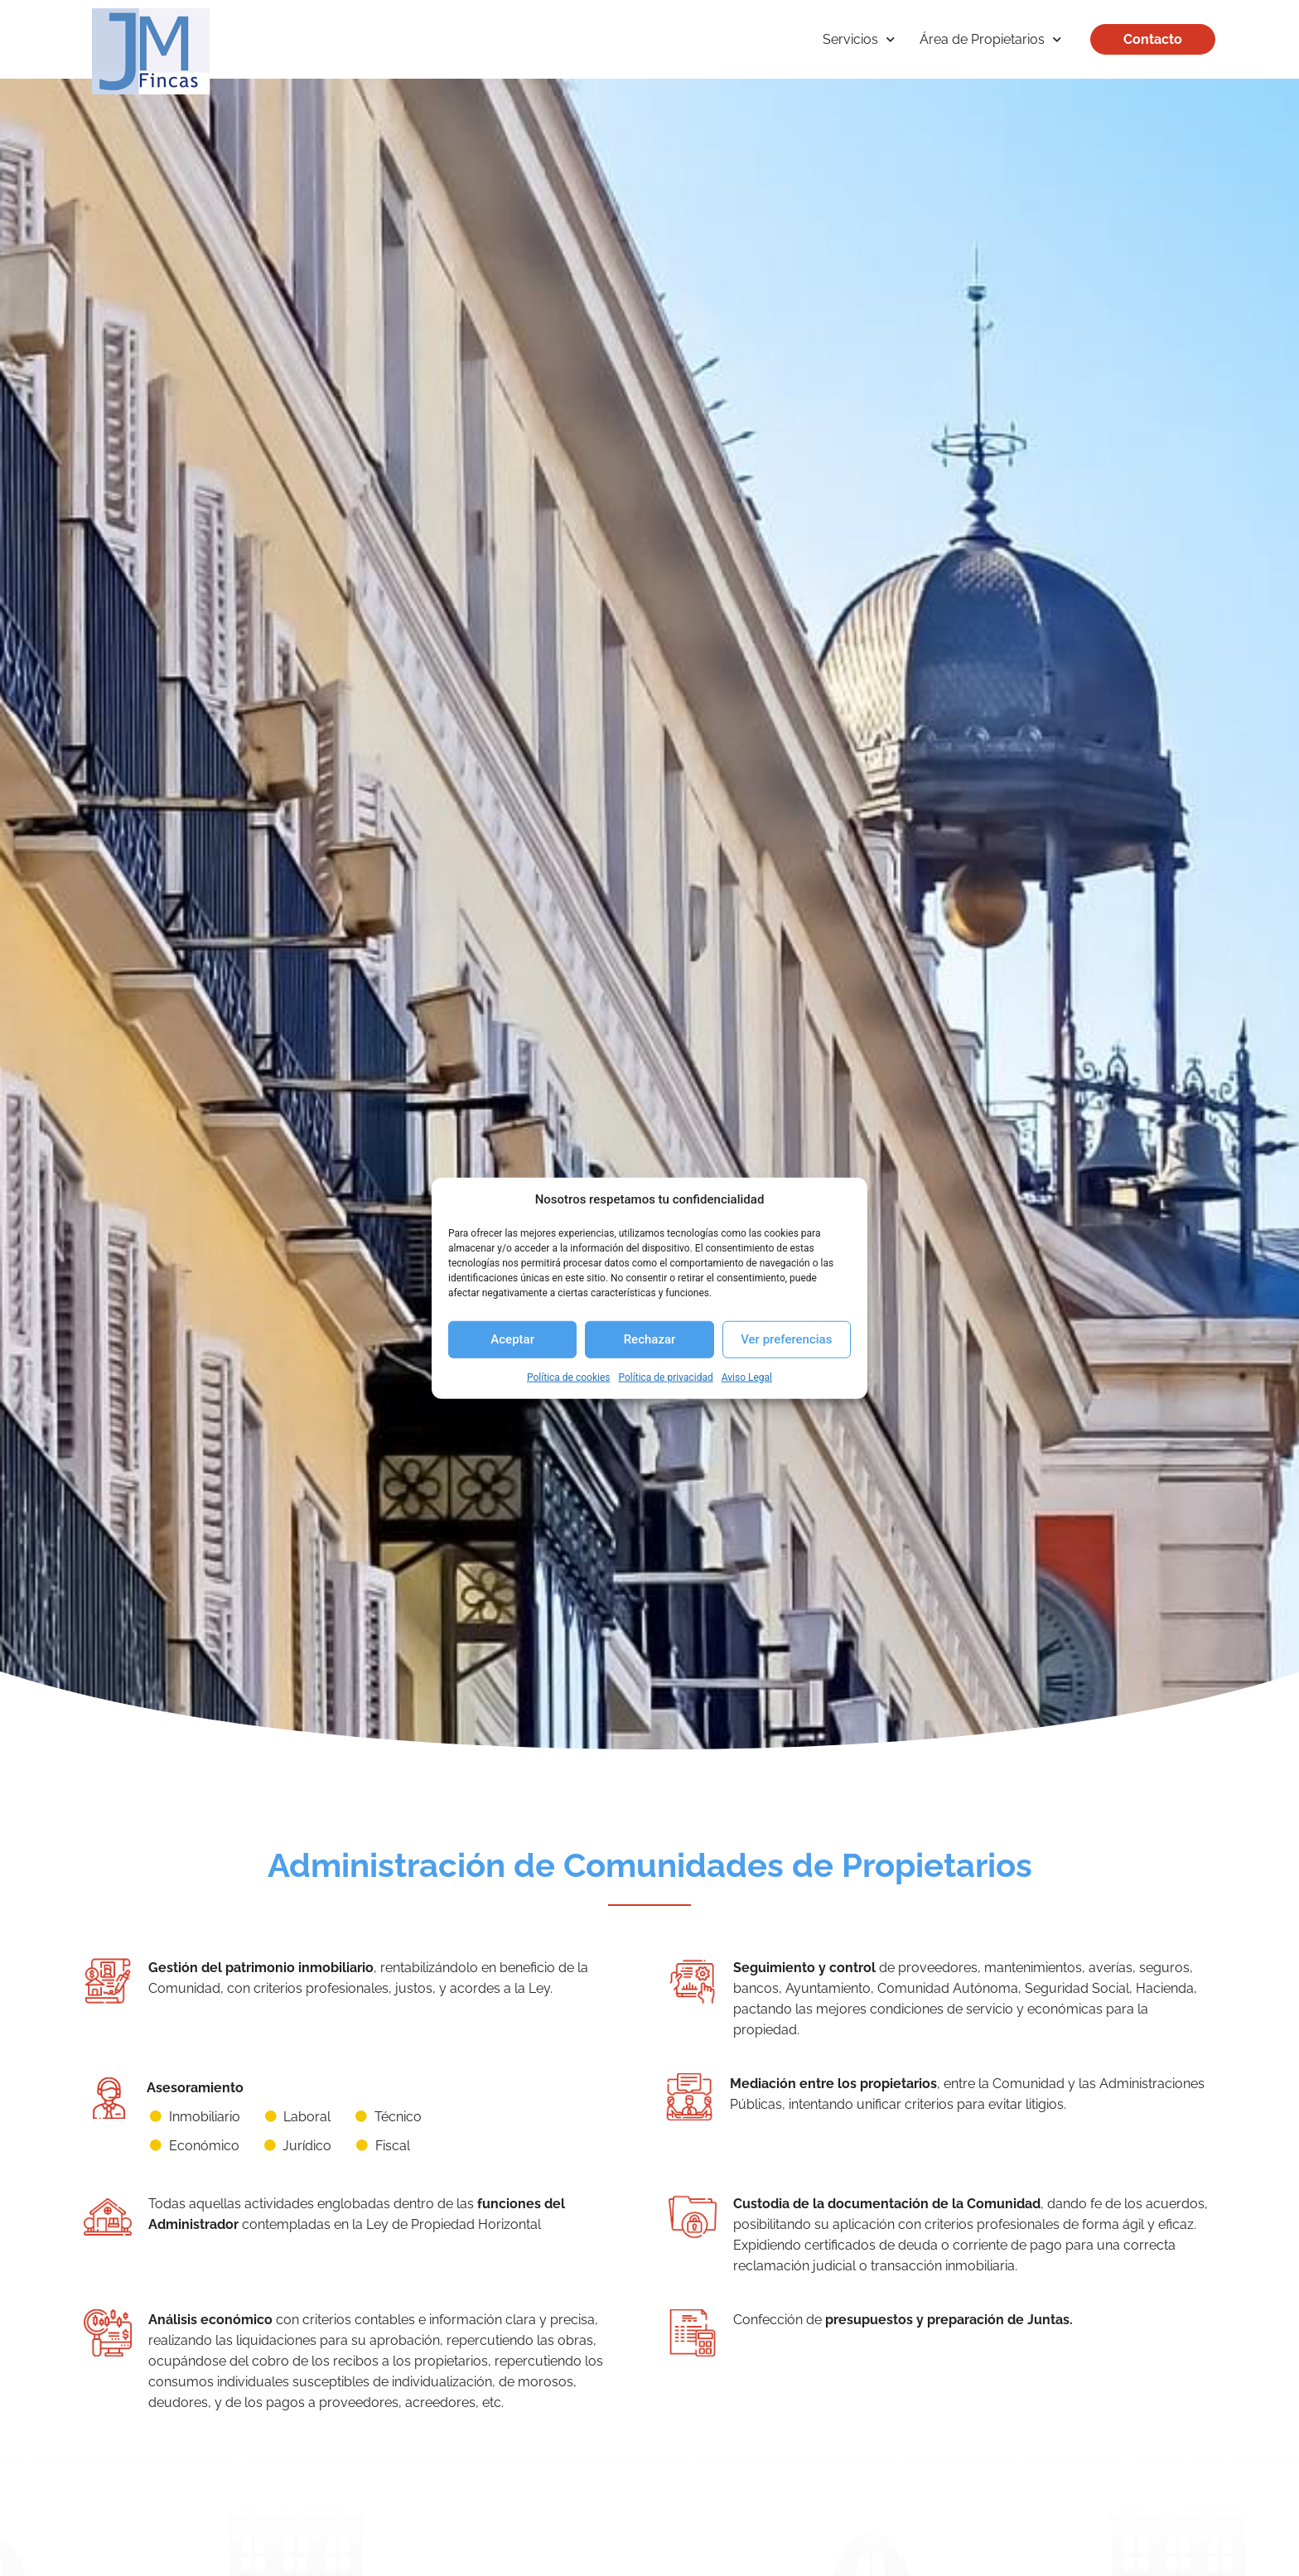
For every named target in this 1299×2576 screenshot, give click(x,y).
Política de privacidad (666, 1376)
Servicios (852, 39)
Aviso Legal (747, 1376)
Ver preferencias (786, 1339)
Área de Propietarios (984, 39)
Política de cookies (569, 1376)
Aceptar (512, 1339)
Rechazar (650, 1339)
